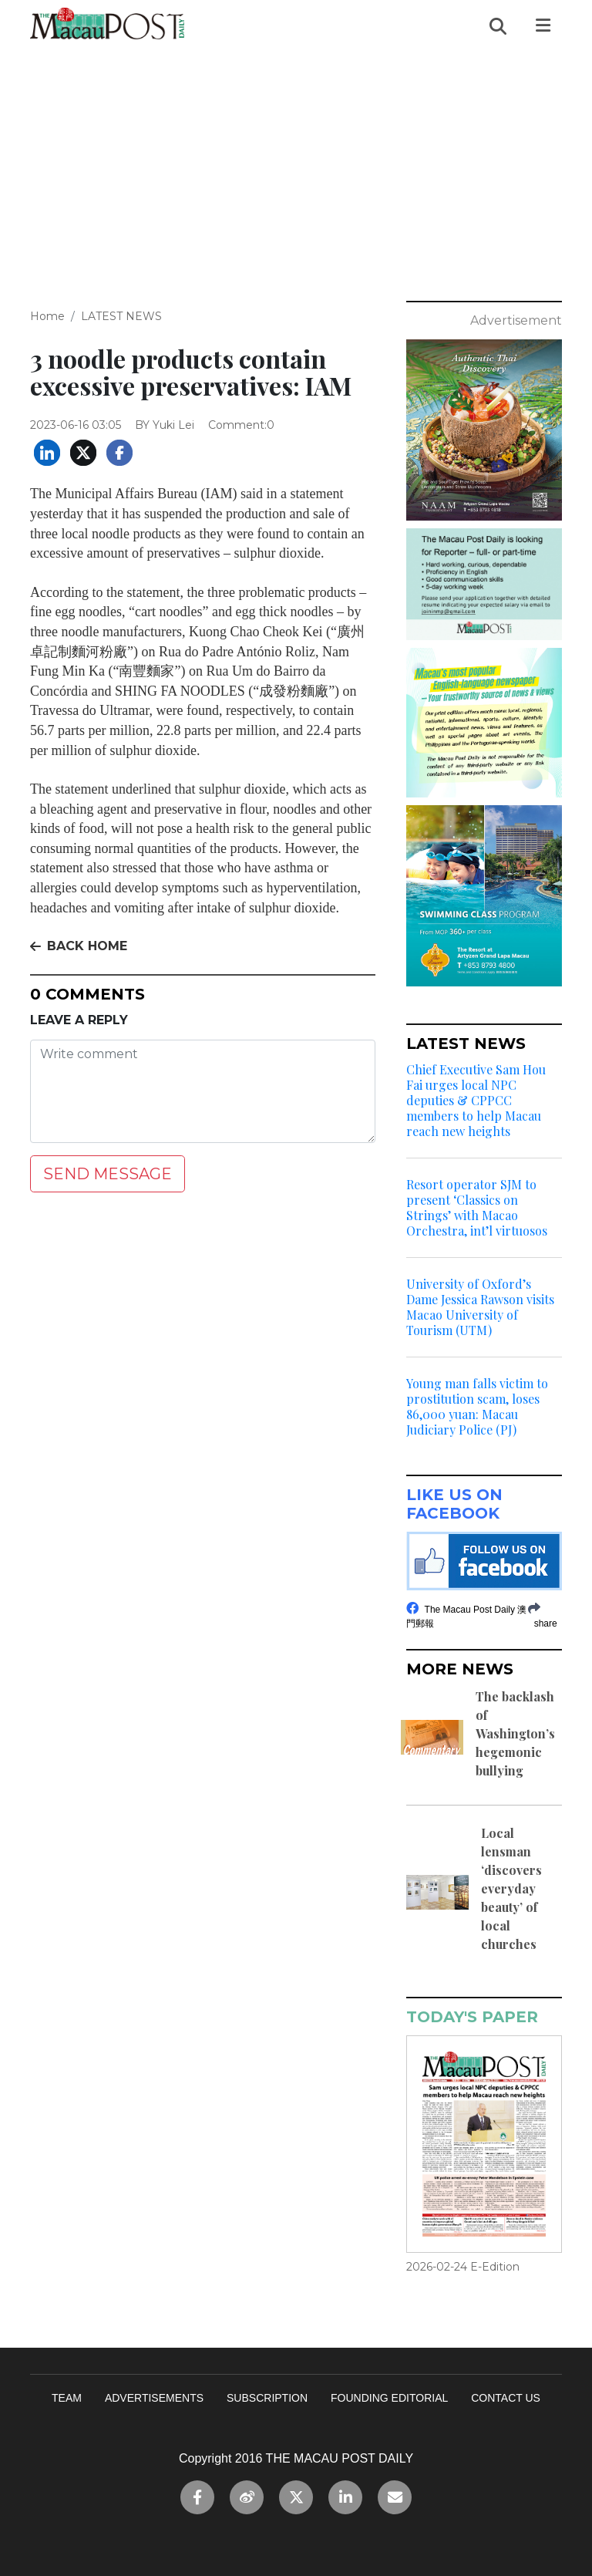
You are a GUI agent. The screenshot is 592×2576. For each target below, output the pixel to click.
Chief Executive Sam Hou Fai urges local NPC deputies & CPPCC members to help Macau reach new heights (476, 1100)
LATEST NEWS (121, 316)
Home (47, 316)
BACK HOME (78, 946)
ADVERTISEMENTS (154, 2398)
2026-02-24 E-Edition (463, 2267)
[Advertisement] (296, 167)
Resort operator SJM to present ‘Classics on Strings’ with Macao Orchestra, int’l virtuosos (476, 1208)
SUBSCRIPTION (267, 2398)
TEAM (67, 2398)
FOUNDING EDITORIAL (389, 2398)
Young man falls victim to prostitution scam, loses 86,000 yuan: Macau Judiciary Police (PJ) (477, 1407)
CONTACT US (505, 2398)
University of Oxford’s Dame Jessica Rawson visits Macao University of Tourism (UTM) (480, 1307)
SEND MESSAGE (107, 1174)
